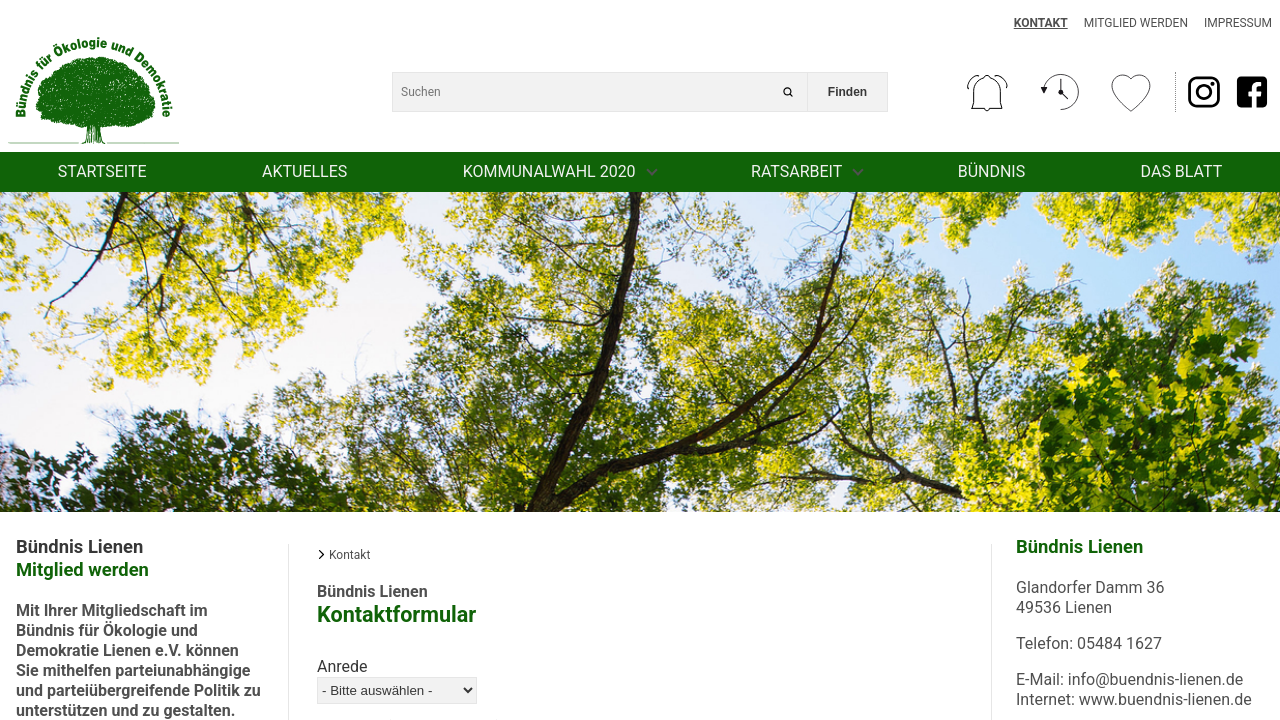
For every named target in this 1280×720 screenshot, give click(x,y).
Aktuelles (304, 171)
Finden (847, 92)
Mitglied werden (1136, 23)
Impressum (1238, 23)
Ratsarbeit (796, 171)
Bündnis (992, 171)
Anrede (342, 666)
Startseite (102, 171)
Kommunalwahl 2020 (549, 171)
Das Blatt (1182, 171)
